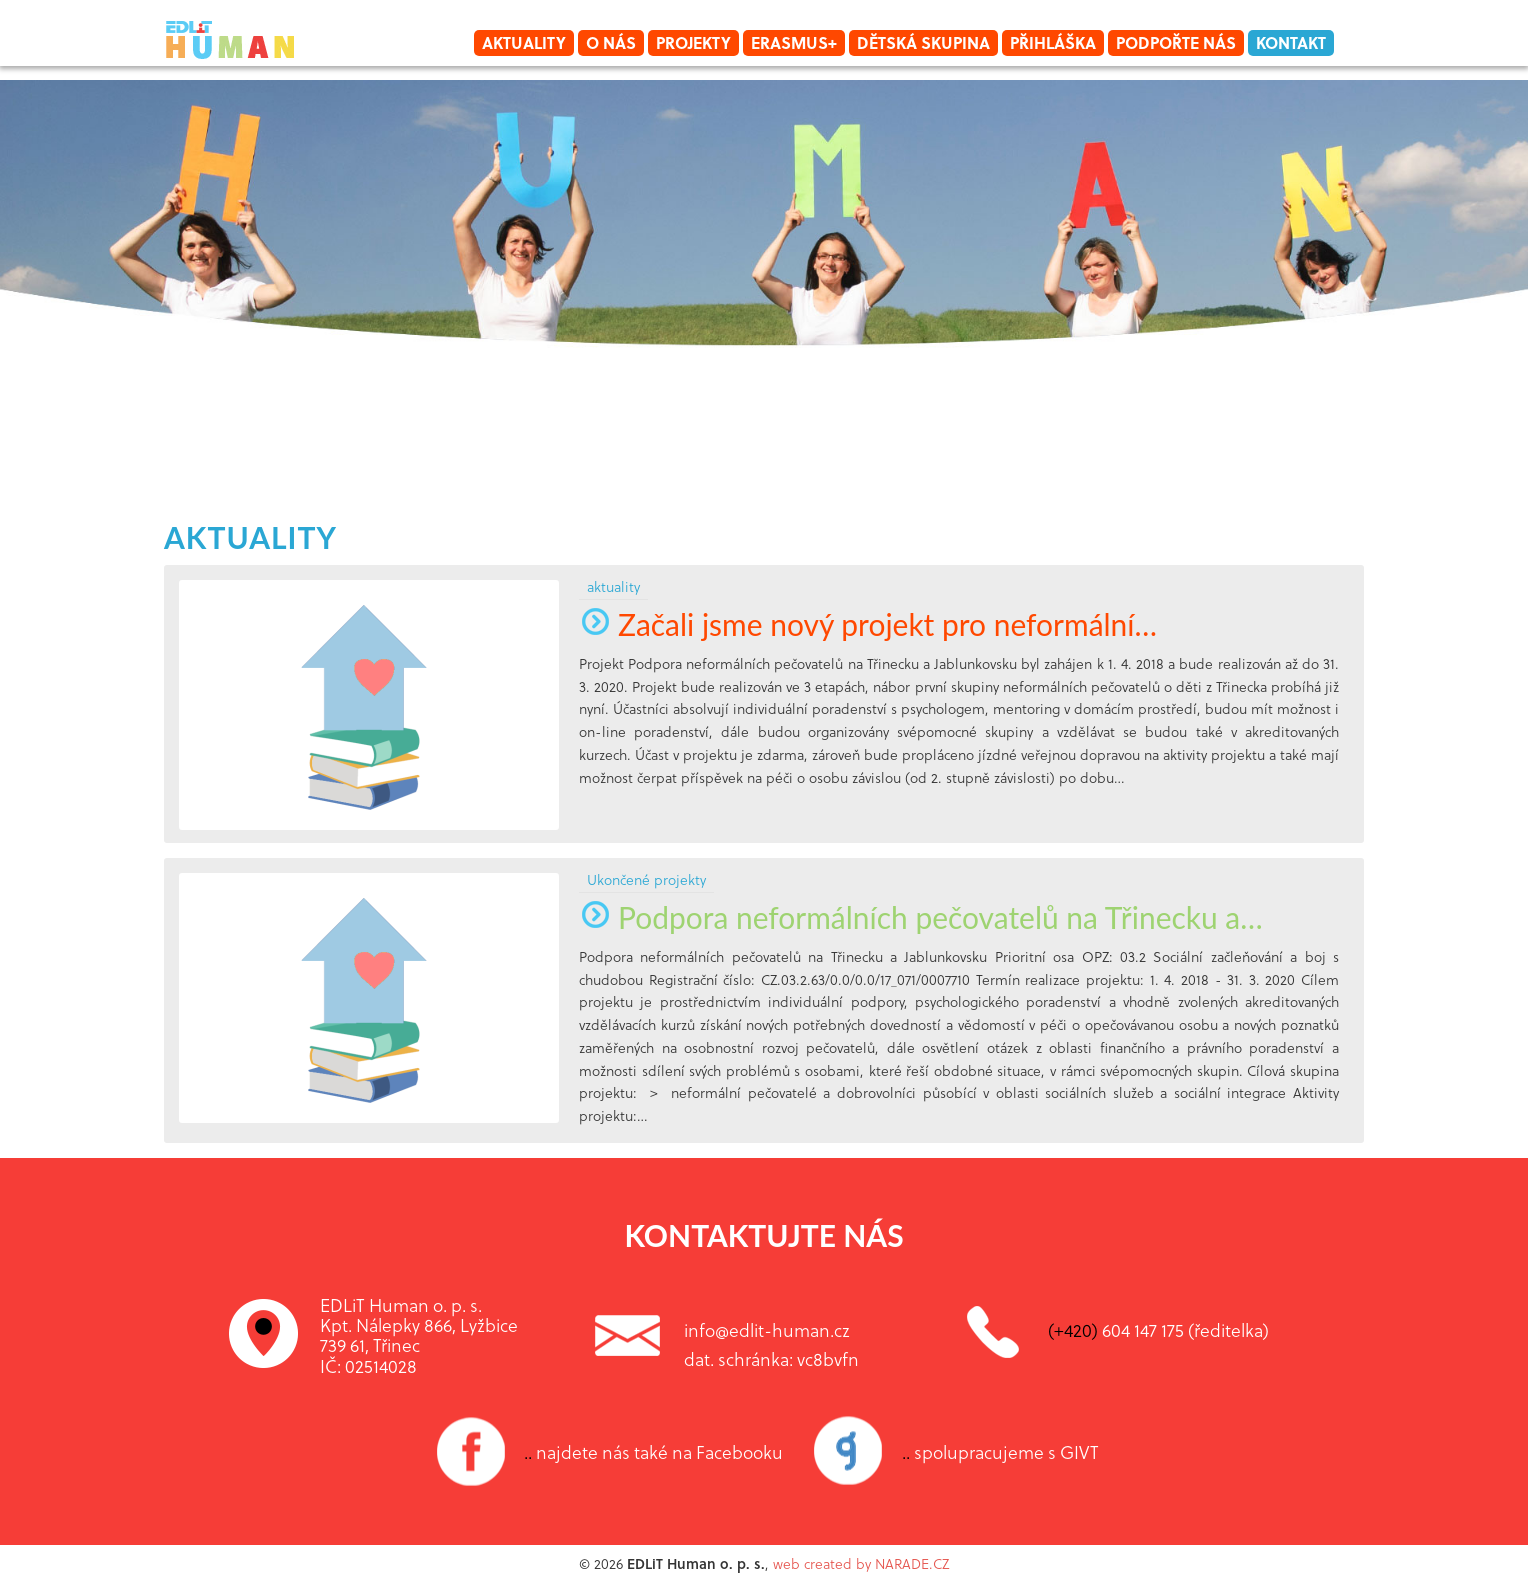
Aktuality (524, 42)
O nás (611, 42)
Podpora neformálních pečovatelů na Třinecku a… (921, 917)
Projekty (693, 42)
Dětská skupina (923, 42)
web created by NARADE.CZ (861, 1563)
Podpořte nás (1176, 42)
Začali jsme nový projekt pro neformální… (868, 624)
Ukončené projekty (646, 879)
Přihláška (1053, 42)
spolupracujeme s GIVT (1000, 1452)
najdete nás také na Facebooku (653, 1452)
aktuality (250, 537)
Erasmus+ (794, 42)
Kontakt (1291, 42)
